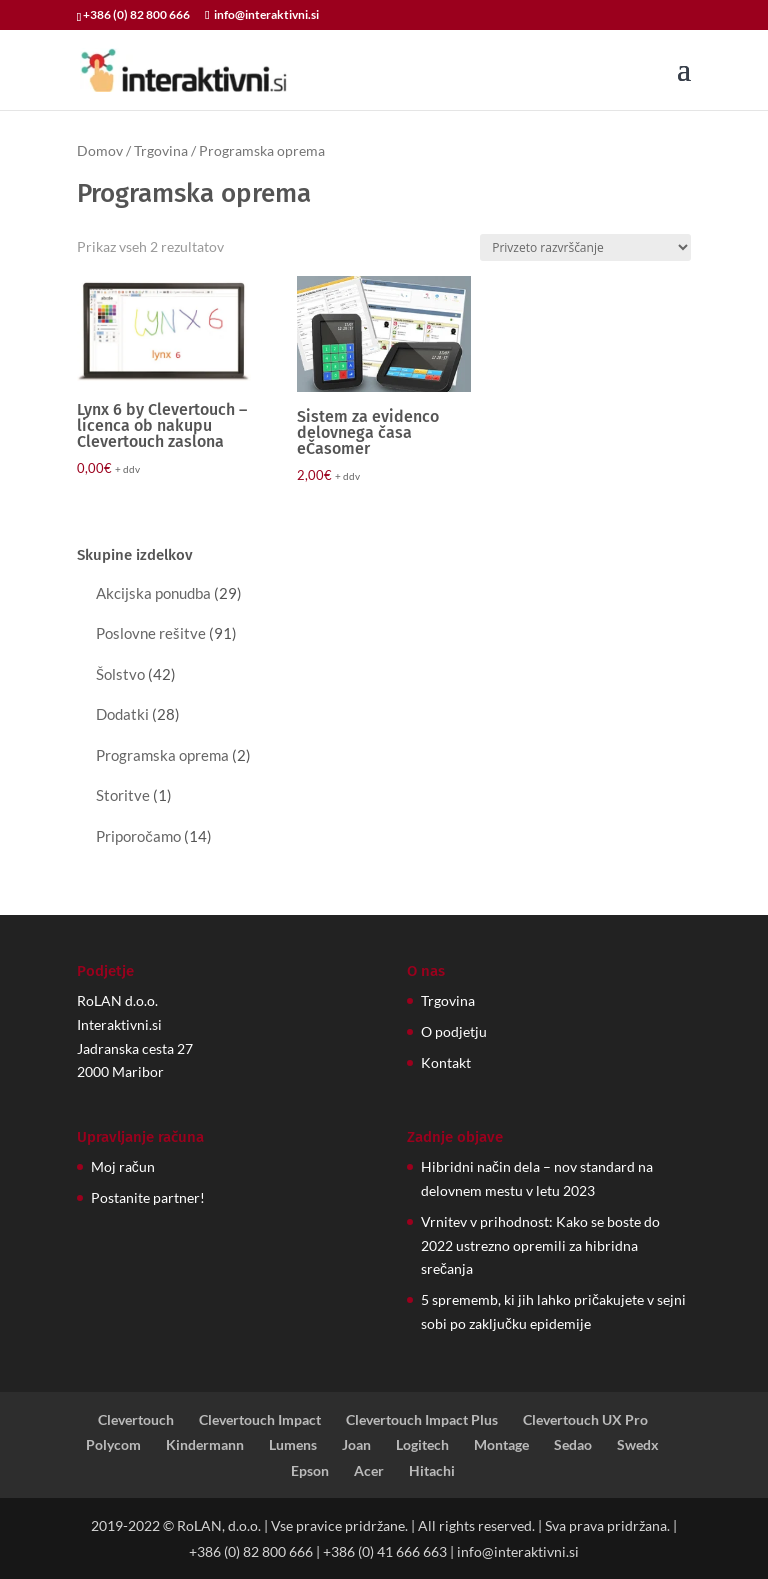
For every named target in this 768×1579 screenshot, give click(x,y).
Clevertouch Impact (260, 1419)
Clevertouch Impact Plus (422, 1419)
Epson (310, 1470)
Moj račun (123, 1166)
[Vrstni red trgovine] (585, 247)
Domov (100, 150)
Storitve (123, 795)
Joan (356, 1444)
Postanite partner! (148, 1197)
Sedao (573, 1444)
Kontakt (446, 1062)
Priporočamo (138, 836)
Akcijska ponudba (153, 593)
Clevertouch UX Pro (585, 1419)
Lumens (293, 1444)
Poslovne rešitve (151, 633)
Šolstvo (120, 674)
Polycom (113, 1444)
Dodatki (122, 714)
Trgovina (161, 150)
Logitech (422, 1444)
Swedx (638, 1444)
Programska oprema (162, 755)
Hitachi (432, 1470)
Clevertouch (136, 1419)
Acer (369, 1470)
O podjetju (454, 1031)
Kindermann (205, 1444)
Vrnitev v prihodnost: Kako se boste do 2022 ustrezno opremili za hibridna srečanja (540, 1245)
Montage (501, 1444)
